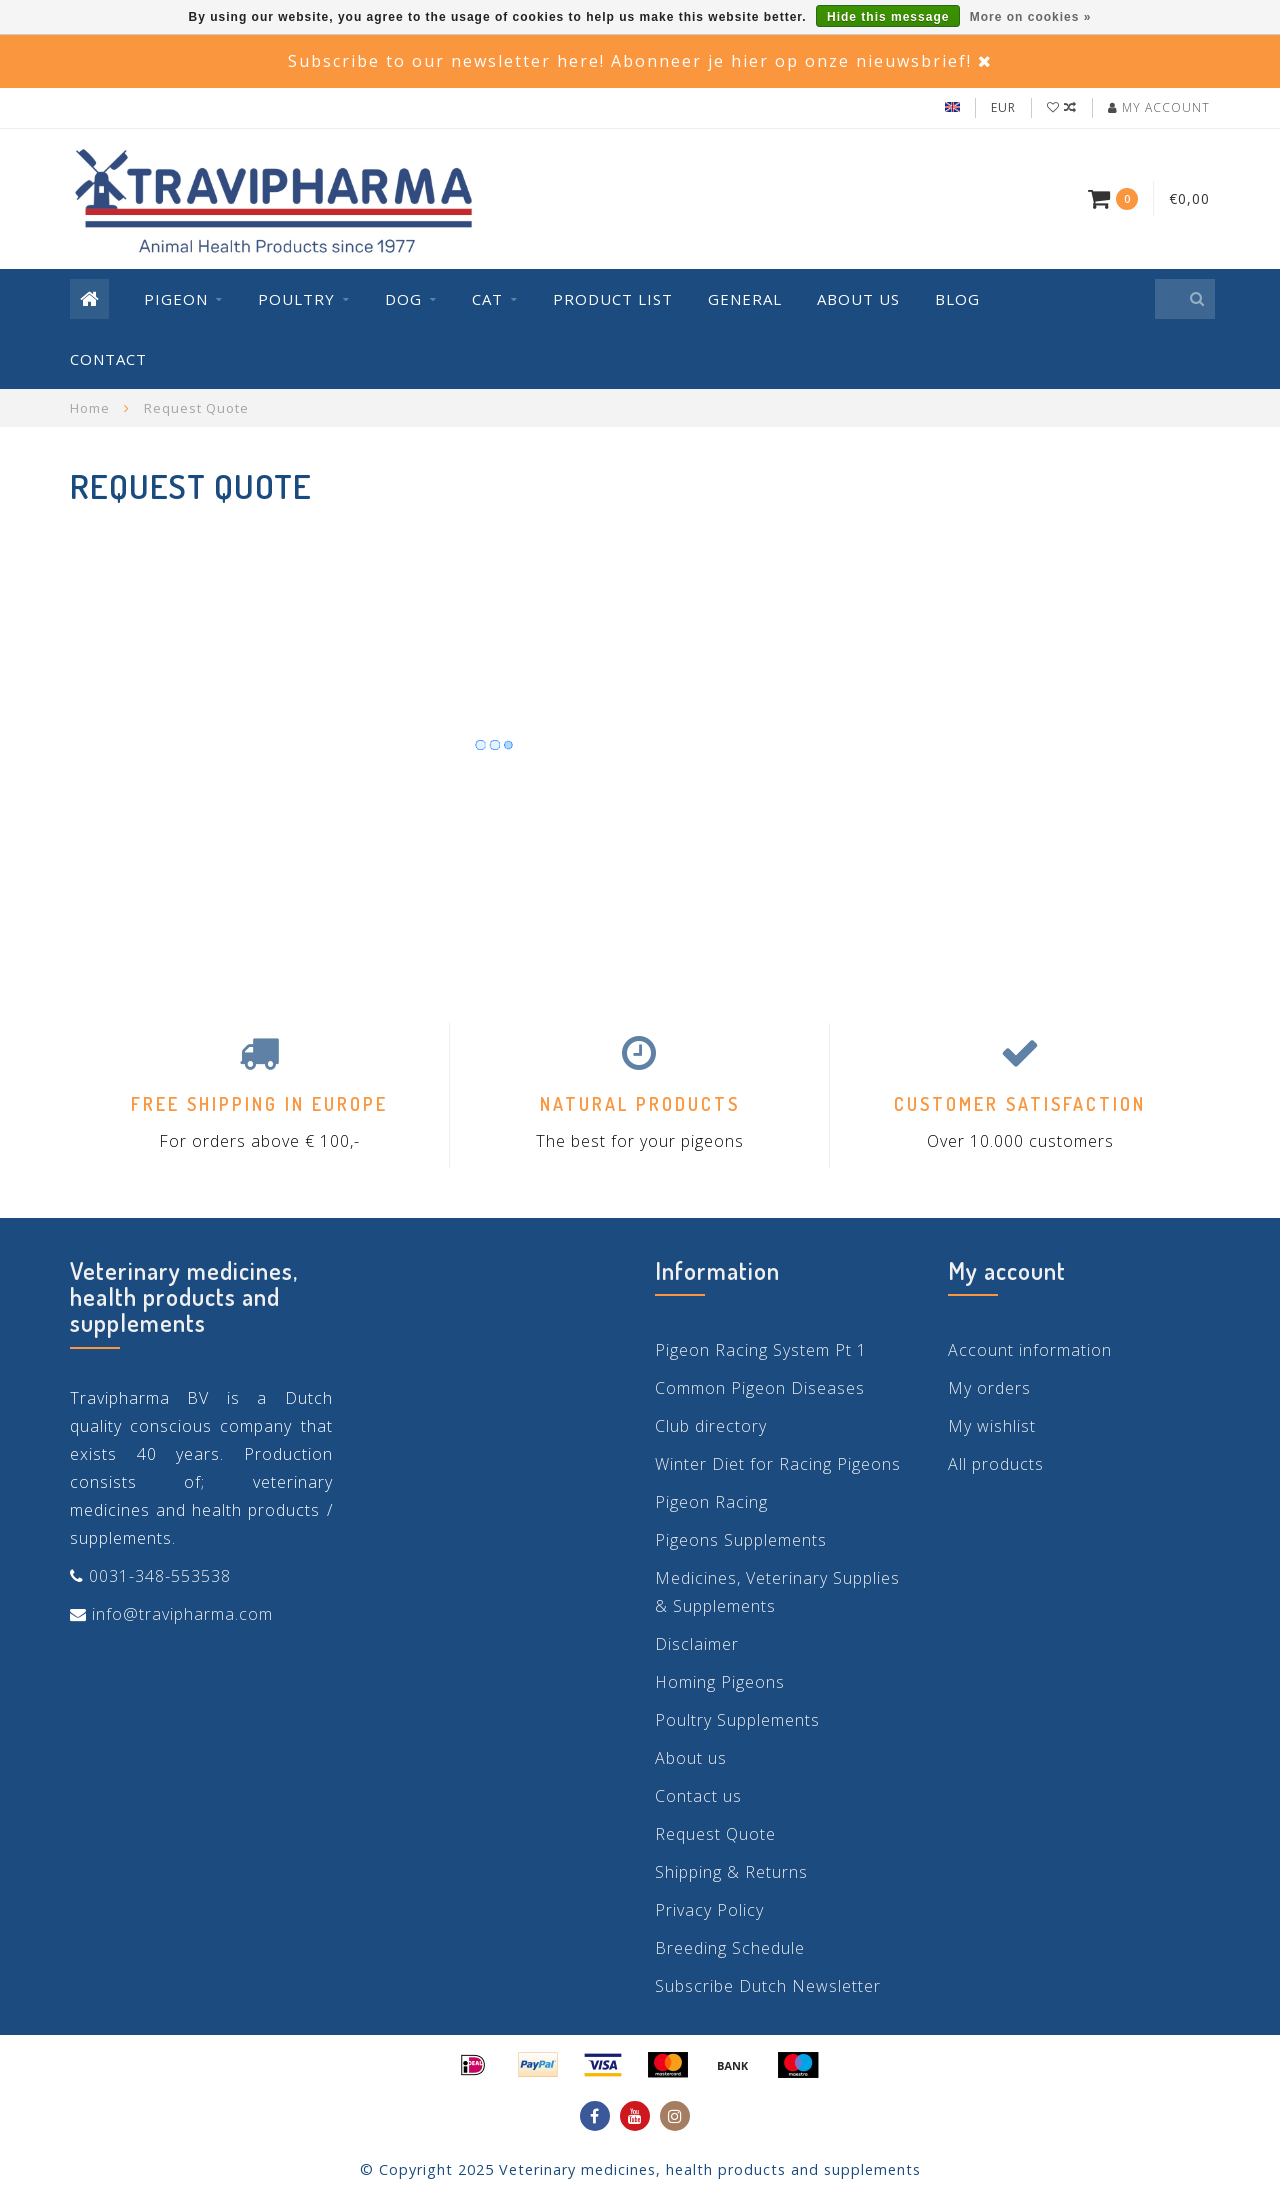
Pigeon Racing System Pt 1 (761, 1350)
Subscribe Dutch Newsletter (768, 1986)
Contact (108, 359)
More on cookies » (1031, 17)
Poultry (296, 299)
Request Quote (715, 1834)
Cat (487, 299)
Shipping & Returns (731, 1872)
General (745, 299)
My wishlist (992, 1426)
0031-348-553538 (160, 1576)
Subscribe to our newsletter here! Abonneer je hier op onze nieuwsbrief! (630, 61)
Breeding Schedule (730, 1948)
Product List (613, 299)
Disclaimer (697, 1644)
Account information (1030, 1350)
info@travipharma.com (182, 1614)
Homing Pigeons (720, 1682)
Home (90, 408)
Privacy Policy (709, 1910)
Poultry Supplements (737, 1720)
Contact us (698, 1796)
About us (858, 299)
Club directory (711, 1426)
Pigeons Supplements (741, 1540)
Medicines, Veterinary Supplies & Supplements (777, 1592)
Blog (957, 299)
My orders (989, 1388)
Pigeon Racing (711, 1502)
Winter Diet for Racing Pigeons (778, 1464)
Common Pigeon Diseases (760, 1388)
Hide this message (888, 17)
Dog (403, 299)
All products (996, 1464)
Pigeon (176, 299)
